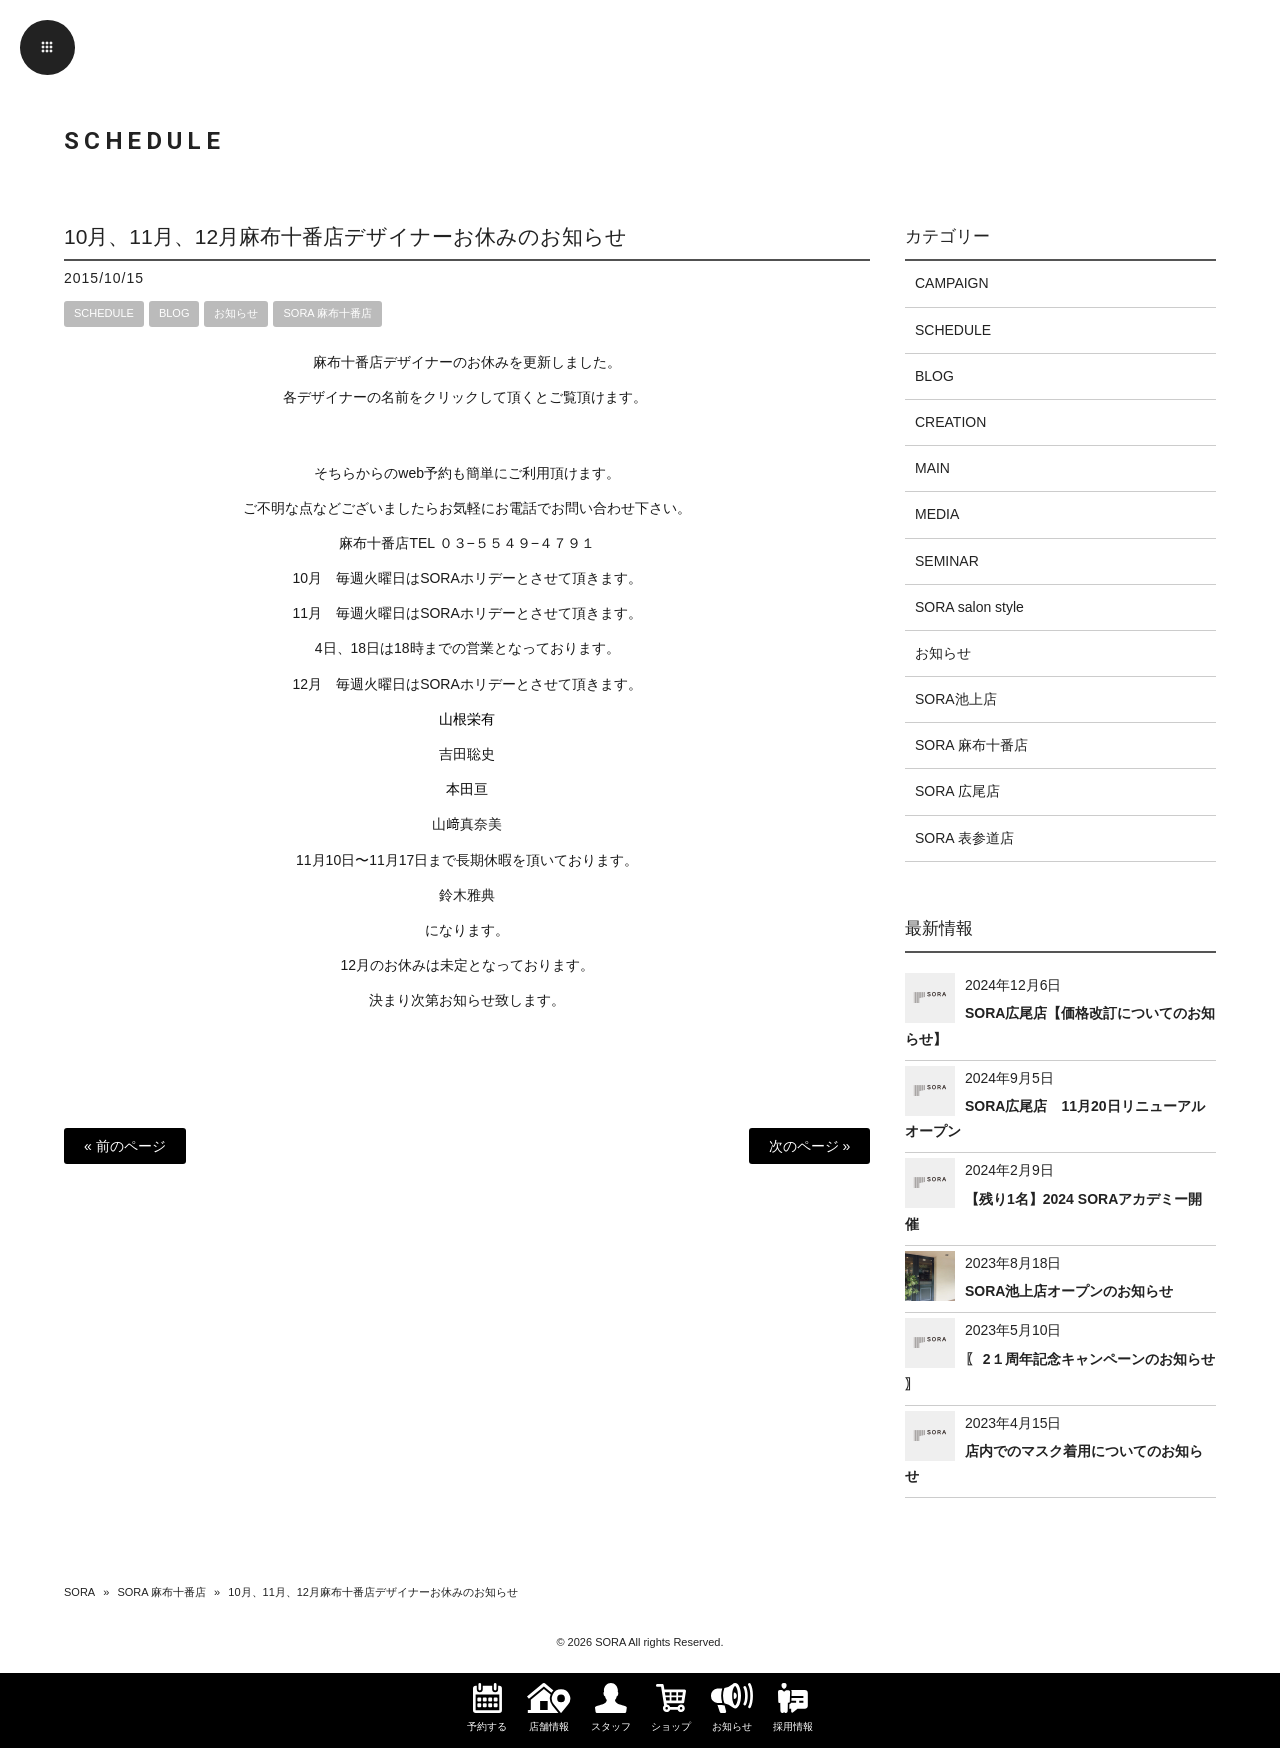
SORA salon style (969, 607)
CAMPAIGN (952, 283)
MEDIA (937, 514)
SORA (79, 1592)
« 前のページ (125, 1146)
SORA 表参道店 (964, 838)
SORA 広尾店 (957, 791)
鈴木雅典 (467, 895)
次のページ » (810, 1146)
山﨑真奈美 (467, 824)
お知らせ (236, 313)
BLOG (174, 313)
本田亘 (467, 789)
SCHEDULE (104, 313)
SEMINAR (947, 561)
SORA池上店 (956, 699)
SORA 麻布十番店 (327, 313)
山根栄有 (467, 719)
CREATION (950, 422)
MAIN (932, 468)
